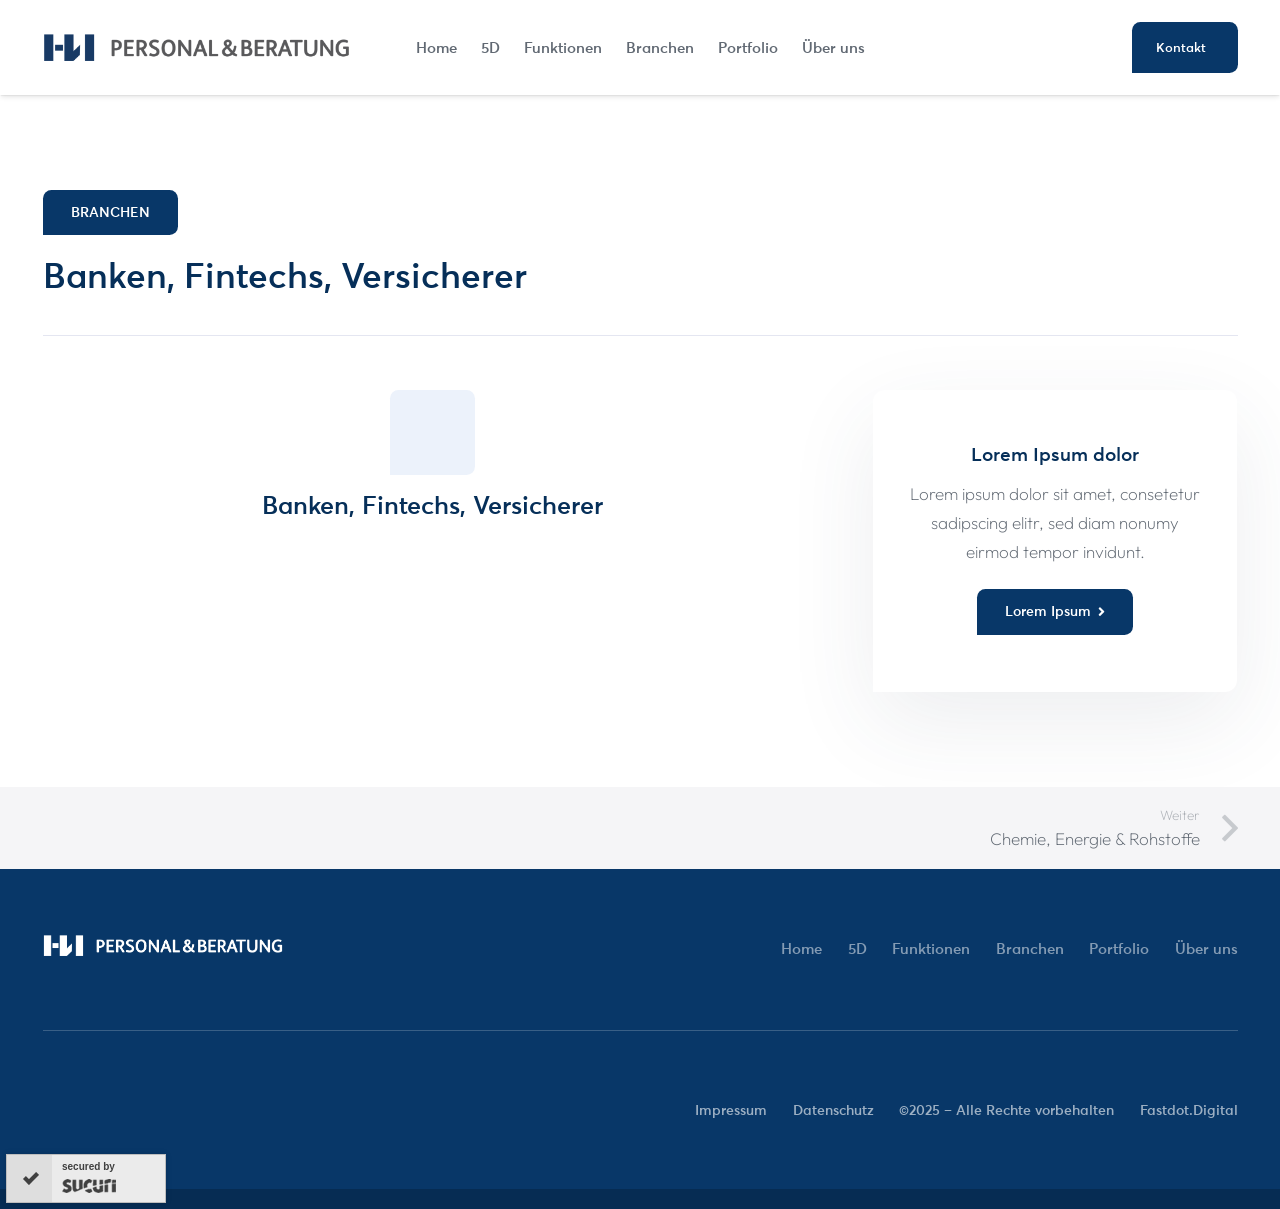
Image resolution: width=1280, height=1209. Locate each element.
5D (857, 948)
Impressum (731, 1110)
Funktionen (931, 948)
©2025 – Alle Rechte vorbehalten (1006, 1110)
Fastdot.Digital (1189, 1110)
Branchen (1030, 948)
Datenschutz (833, 1110)
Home (801, 948)
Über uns (1206, 948)
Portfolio (1119, 948)
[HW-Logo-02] (196, 47)
